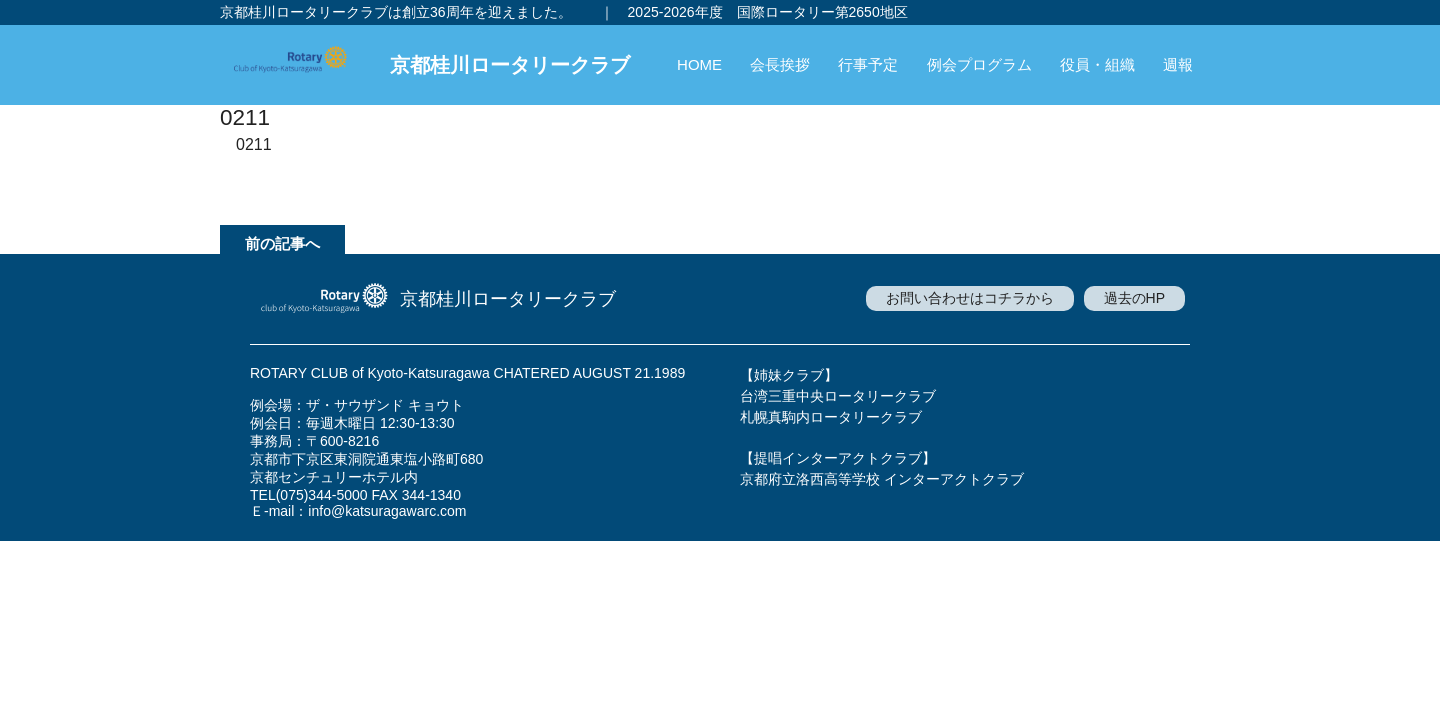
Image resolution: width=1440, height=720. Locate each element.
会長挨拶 (780, 64)
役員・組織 (1097, 64)
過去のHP (1134, 298)
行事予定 (868, 64)
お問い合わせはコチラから (970, 298)
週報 (1178, 64)
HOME (699, 64)
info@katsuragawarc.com (387, 511)
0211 (254, 144)
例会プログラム (979, 64)
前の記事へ (282, 243)
